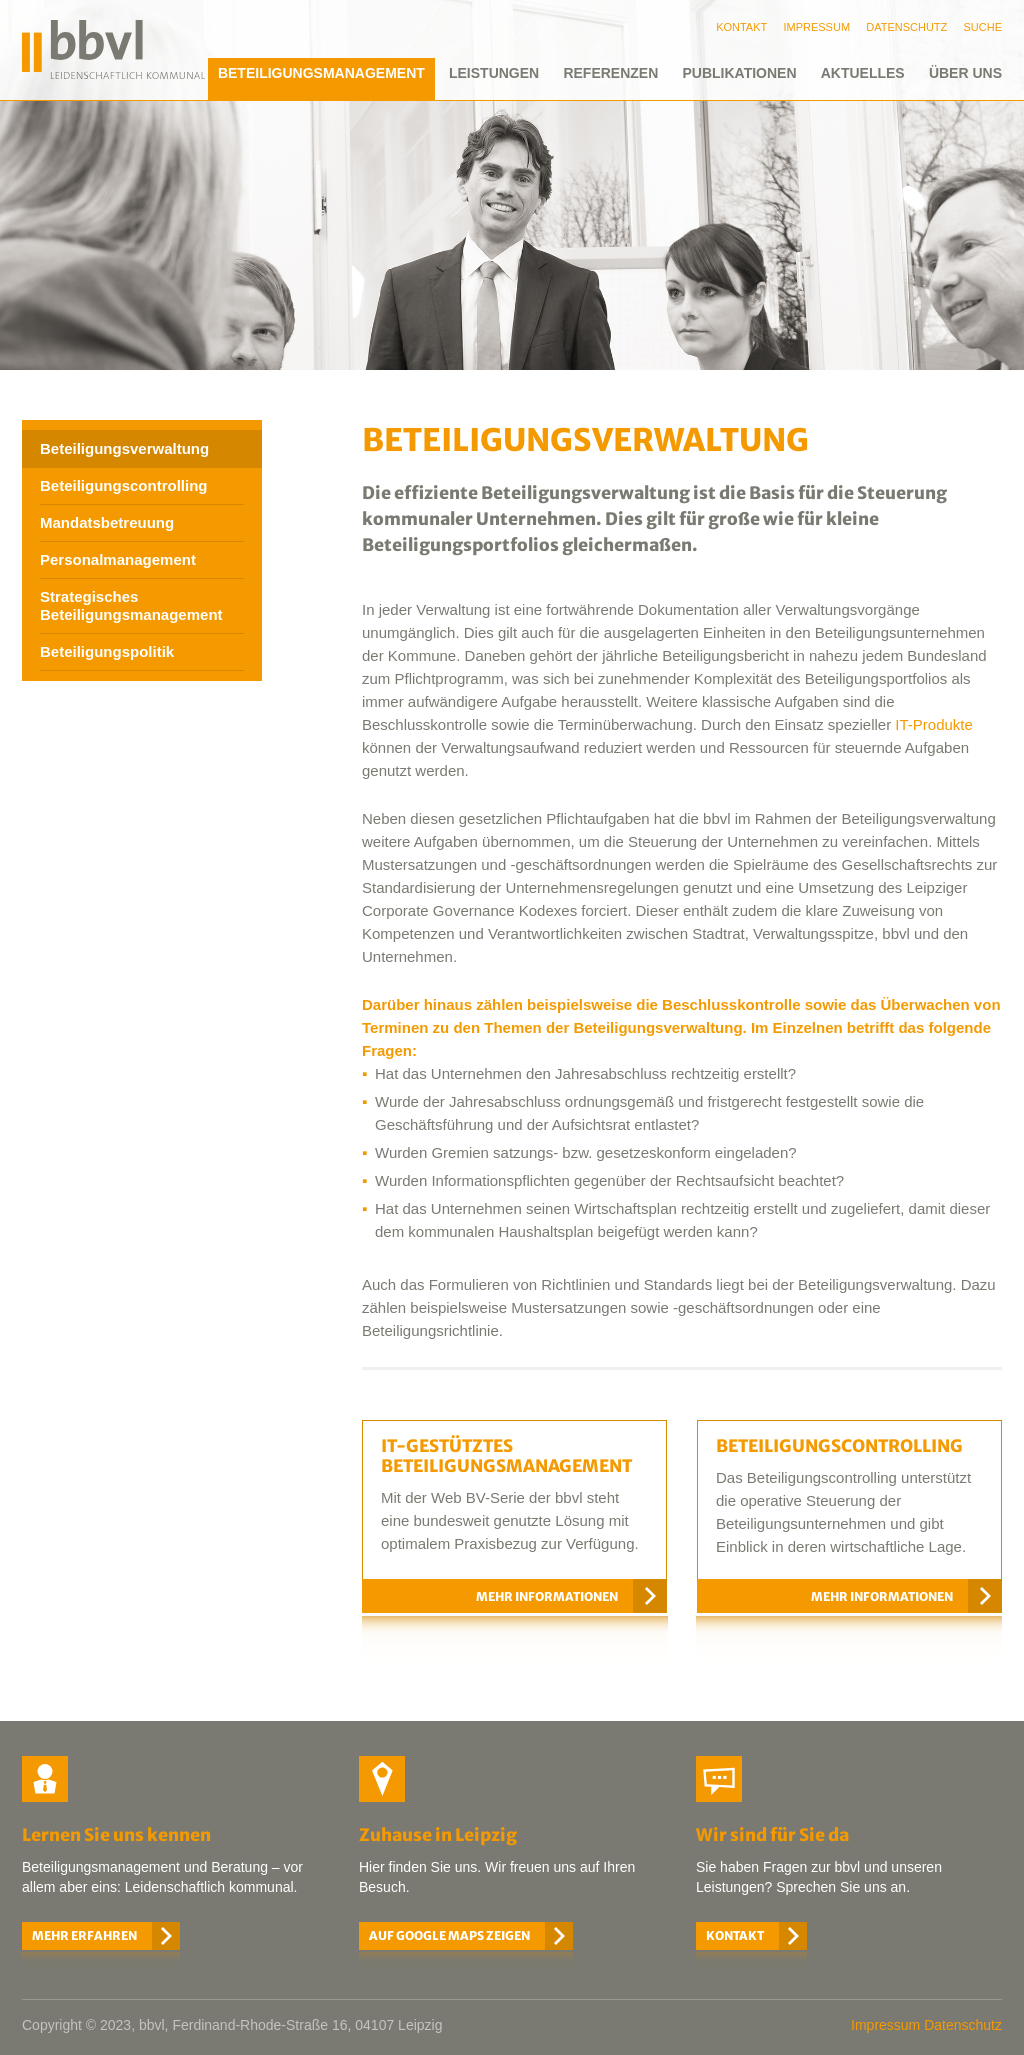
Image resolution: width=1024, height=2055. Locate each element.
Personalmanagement (118, 559)
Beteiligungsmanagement (321, 73)
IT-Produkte (934, 724)
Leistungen (494, 73)
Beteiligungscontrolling (124, 485)
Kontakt (735, 1935)
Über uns (965, 73)
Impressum (885, 2025)
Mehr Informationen (547, 1596)
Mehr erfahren (84, 1935)
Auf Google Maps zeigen (449, 1935)
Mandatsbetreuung (107, 522)
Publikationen (739, 73)
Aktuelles (863, 73)
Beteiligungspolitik (107, 651)
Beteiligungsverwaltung (124, 448)
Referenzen (610, 73)
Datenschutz (963, 2025)
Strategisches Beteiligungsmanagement (131, 605)
